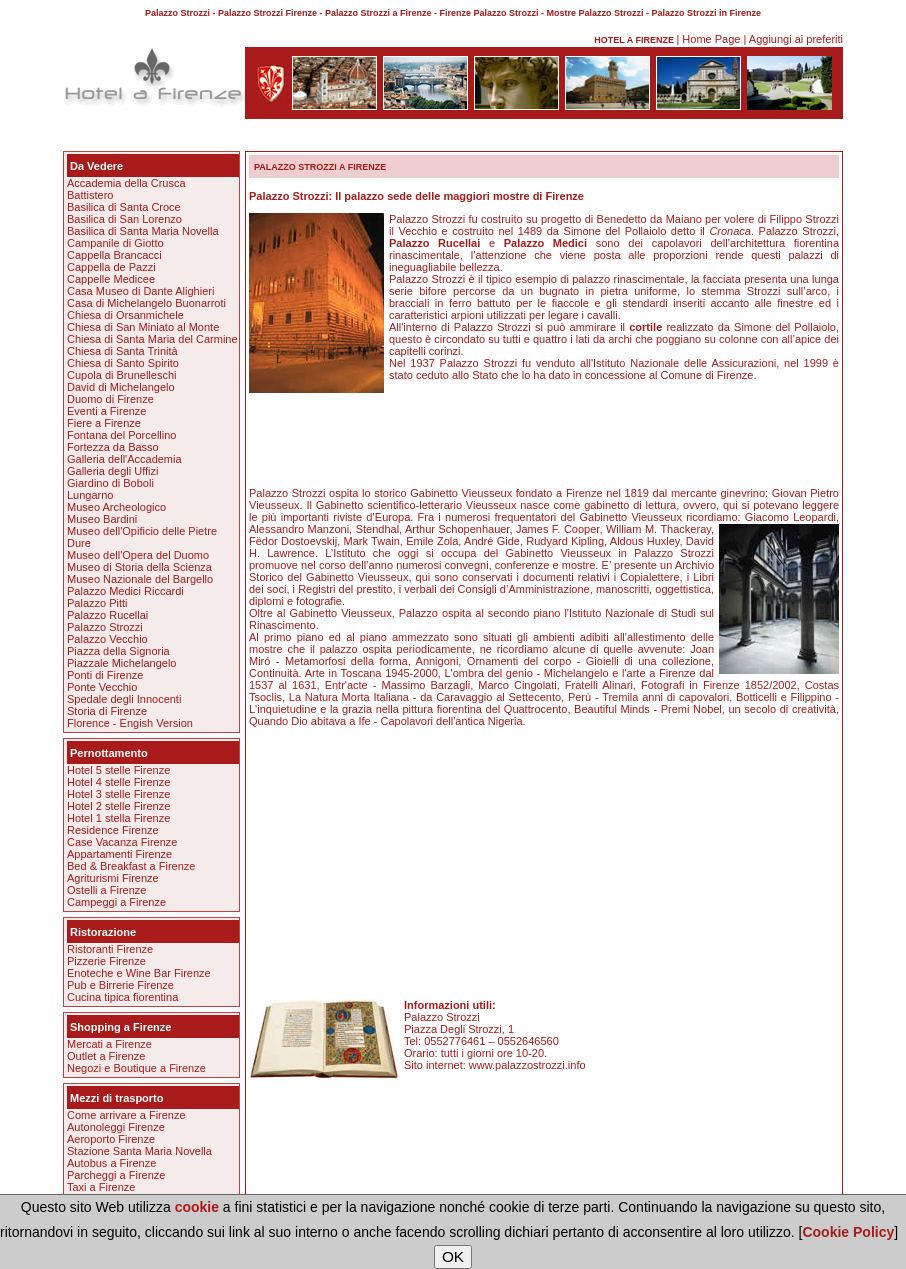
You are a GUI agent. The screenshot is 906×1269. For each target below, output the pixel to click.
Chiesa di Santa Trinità (122, 351)
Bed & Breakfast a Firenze (131, 866)
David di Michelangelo (121, 387)
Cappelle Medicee (111, 279)
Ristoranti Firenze (110, 949)
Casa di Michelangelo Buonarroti (146, 303)
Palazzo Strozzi (105, 627)
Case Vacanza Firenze (122, 842)
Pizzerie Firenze (106, 961)
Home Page (711, 39)
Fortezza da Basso (113, 447)
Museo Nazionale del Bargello (140, 579)
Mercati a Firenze (109, 1044)
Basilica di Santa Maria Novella (143, 231)
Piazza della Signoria (118, 651)
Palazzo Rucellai (107, 615)
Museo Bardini (102, 519)
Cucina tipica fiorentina (122, 997)
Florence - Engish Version (130, 723)
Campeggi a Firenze (116, 902)
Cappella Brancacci (114, 255)
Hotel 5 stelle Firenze (118, 770)
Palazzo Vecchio (107, 639)
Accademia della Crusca (126, 183)
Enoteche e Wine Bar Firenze (139, 973)
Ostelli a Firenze (106, 890)
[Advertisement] (453, 138)
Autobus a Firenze (111, 1163)
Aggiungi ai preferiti (796, 39)
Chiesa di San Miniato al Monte (143, 327)
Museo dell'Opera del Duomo (138, 555)
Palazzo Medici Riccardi (125, 591)
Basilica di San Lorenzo (124, 219)
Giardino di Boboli (110, 483)
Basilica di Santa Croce (124, 207)
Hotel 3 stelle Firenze (118, 794)
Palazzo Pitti (97, 603)
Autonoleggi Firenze (116, 1127)
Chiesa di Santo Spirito (123, 363)
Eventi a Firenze (106, 411)
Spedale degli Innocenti (124, 699)
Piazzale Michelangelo (121, 663)
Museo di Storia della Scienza (139, 567)
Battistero (90, 195)
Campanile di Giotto (115, 243)
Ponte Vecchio (102, 687)
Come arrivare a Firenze (126, 1115)
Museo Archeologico (116, 507)
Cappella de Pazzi (111, 267)
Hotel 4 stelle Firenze (118, 782)
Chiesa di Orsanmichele (125, 315)
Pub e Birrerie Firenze (120, 985)
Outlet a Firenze (106, 1056)
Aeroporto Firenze (111, 1139)
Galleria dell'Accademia (124, 459)
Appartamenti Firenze (119, 854)
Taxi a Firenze (101, 1187)
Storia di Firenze (107, 711)
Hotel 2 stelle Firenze (118, 806)
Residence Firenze (113, 830)
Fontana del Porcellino (121, 435)
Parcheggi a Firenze (116, 1175)
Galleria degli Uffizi (113, 471)
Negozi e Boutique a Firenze (136, 1068)
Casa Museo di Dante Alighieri (140, 291)
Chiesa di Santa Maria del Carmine (152, 339)
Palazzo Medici (545, 243)
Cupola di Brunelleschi (121, 375)
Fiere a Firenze (104, 423)
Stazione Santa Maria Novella (139, 1151)
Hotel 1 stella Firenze (118, 818)
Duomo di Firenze (110, 399)
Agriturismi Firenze (113, 878)
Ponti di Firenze (105, 675)
